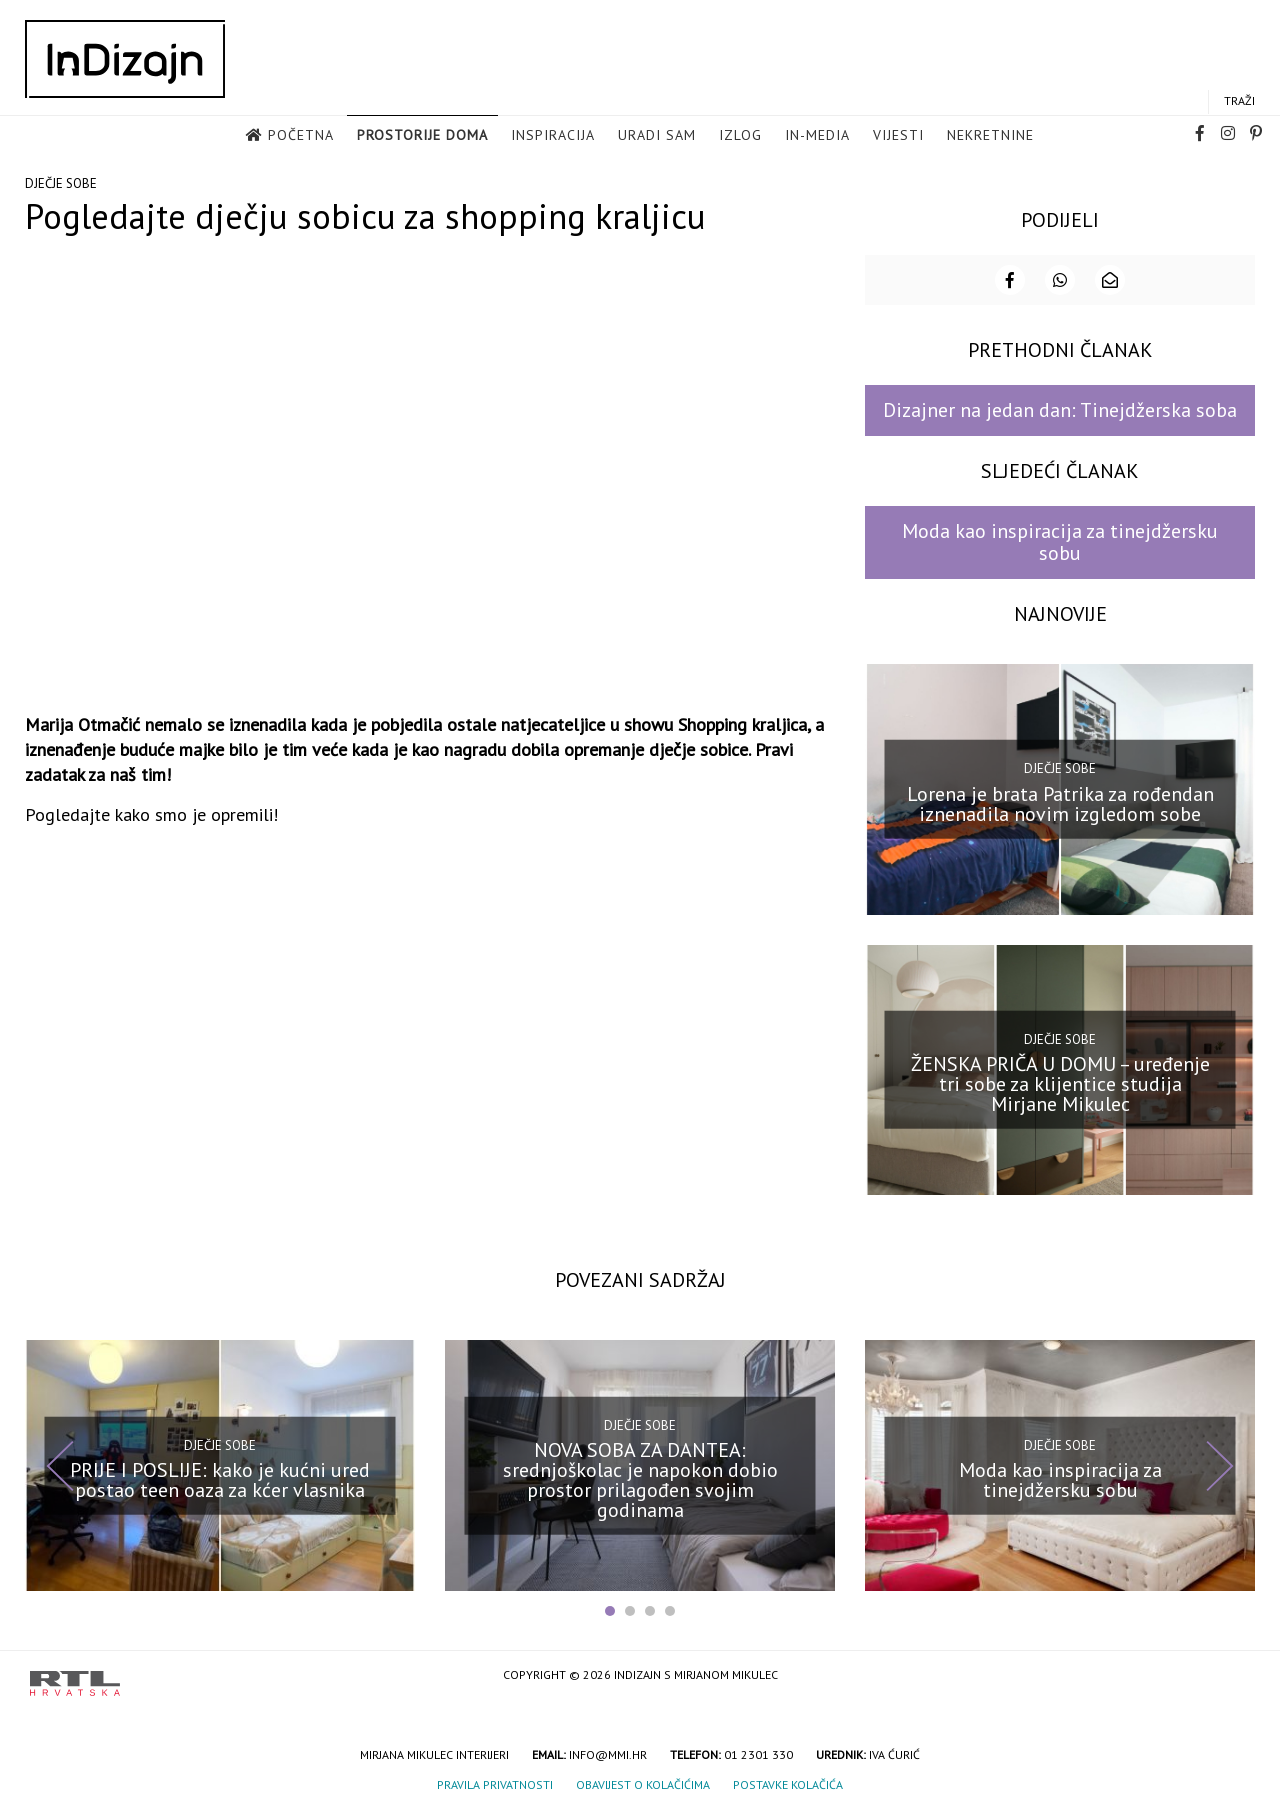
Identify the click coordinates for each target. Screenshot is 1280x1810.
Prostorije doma (422, 135)
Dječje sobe (61, 183)
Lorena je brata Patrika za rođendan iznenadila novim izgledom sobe (1060, 803)
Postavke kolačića (788, 1784)
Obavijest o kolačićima (643, 1784)
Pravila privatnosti (495, 1784)
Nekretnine (990, 135)
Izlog (740, 135)
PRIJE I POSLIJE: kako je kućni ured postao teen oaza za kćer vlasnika (220, 1480)
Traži (1239, 100)
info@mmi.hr (608, 1754)
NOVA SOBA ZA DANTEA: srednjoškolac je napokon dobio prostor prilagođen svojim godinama (640, 1480)
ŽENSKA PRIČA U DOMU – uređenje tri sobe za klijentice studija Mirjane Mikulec (1060, 1084)
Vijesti (898, 135)
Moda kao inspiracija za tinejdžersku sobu (1060, 541)
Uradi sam (657, 135)
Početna (301, 135)
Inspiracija (553, 135)
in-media (817, 135)
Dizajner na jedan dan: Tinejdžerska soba (1060, 410)
